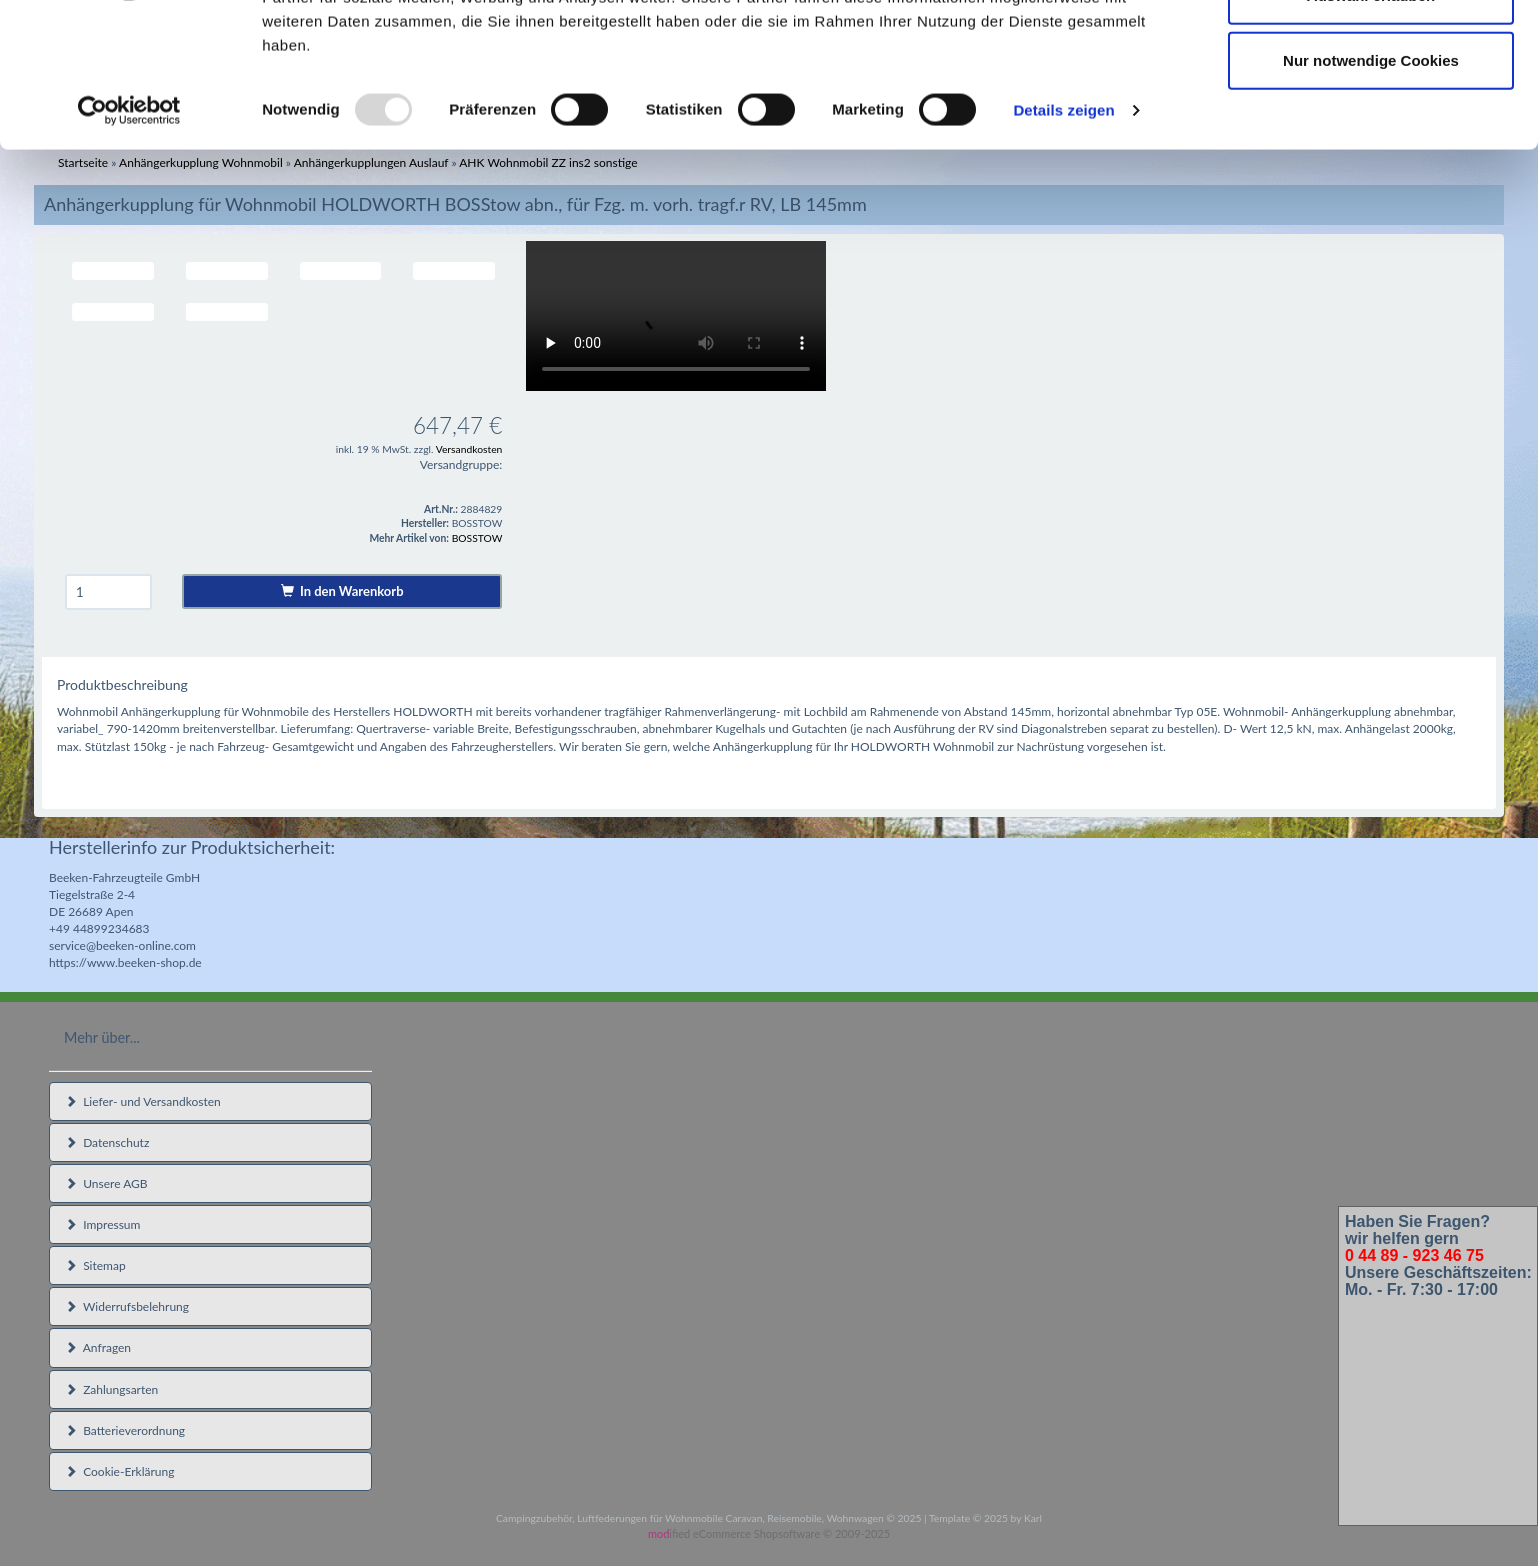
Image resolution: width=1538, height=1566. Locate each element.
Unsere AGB (106, 1183)
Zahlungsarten (111, 1389)
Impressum (102, 1224)
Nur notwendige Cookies (1371, 183)
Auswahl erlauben (1371, 118)
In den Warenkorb (342, 591)
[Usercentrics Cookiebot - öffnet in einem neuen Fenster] (129, 234)
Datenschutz (107, 1142)
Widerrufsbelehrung (127, 1306)
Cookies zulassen (1371, 52)
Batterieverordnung (125, 1430)
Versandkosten (469, 449)
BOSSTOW (477, 538)
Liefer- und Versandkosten (143, 1101)
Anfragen (98, 1347)
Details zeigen (1063, 233)
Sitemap (95, 1265)
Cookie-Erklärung (119, 1471)
